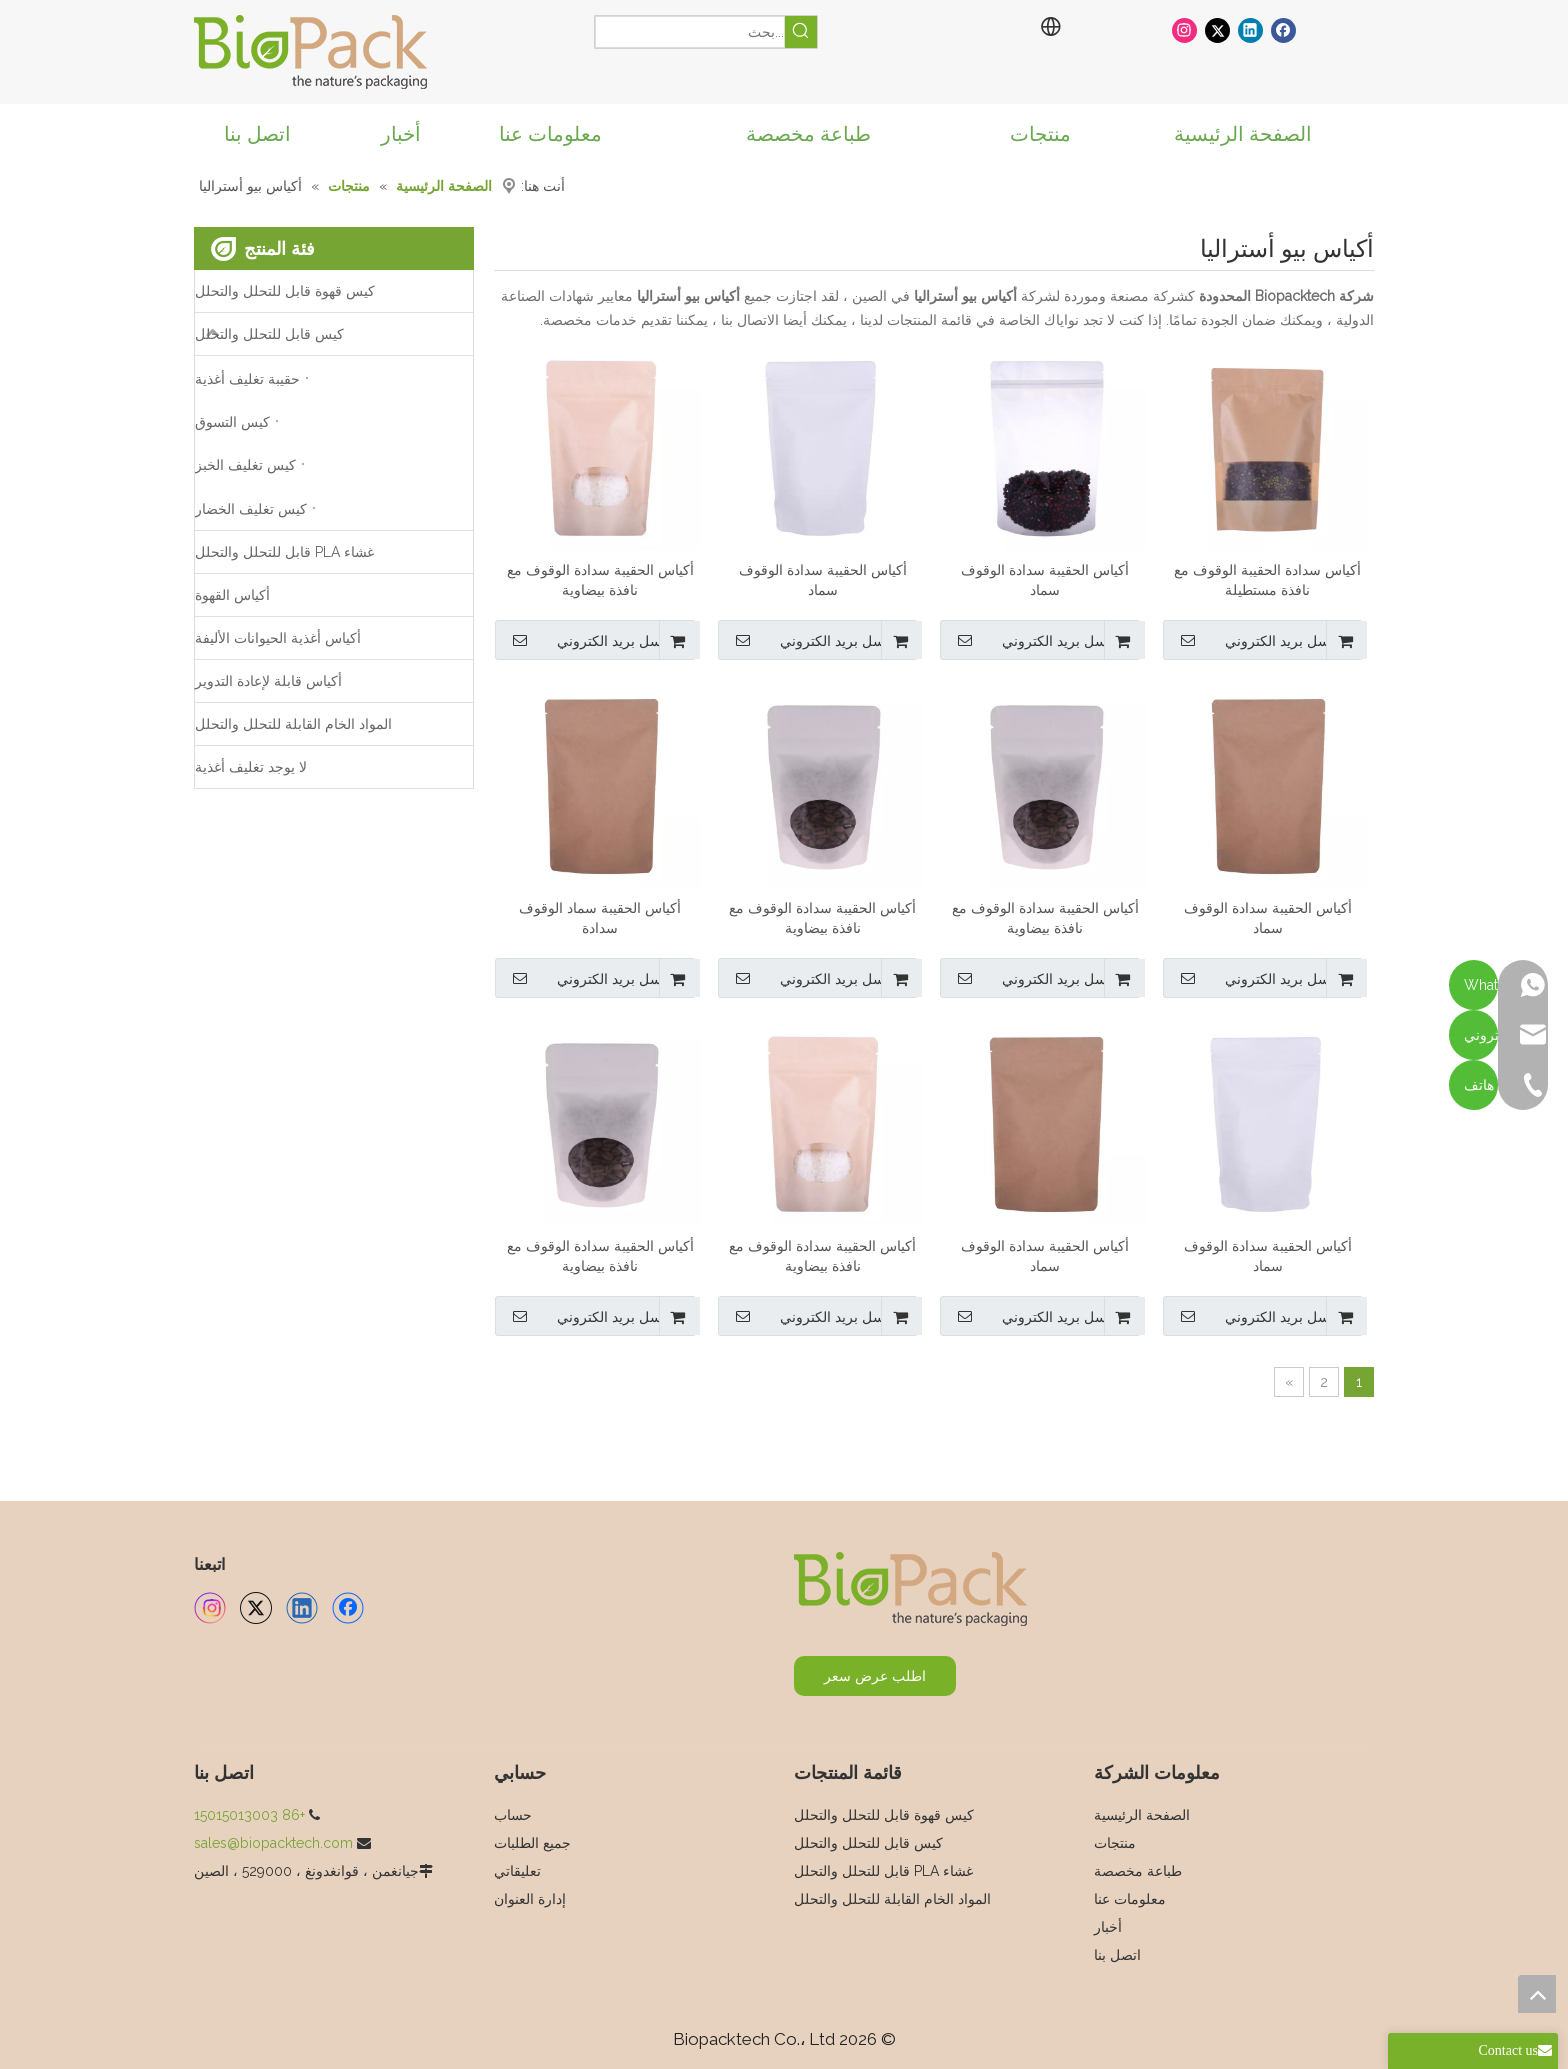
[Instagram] (1184, 29)
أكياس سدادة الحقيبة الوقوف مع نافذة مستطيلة (1267, 580)
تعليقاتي (517, 1871)
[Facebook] (1283, 29)
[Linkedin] (1250, 29)
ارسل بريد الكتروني (1254, 640)
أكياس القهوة (232, 595)
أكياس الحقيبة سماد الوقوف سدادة (600, 918)
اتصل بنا (1117, 1955)
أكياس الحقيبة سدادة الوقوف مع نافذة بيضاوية (600, 580)
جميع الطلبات (532, 1843)
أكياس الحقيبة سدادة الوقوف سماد (1045, 580)
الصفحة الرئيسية (1142, 1815)
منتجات (1115, 1843)
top (1537, 1994)
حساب (513, 1815)
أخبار (1108, 1927)
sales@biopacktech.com (273, 1843)
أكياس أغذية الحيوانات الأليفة (278, 638)
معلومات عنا (1130, 1899)
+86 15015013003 (249, 1815)
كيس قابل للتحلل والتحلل (269, 334)
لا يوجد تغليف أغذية (251, 767)
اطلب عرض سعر (875, 1676)
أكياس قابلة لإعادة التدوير (268, 681)
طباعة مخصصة (1138, 1871)
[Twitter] (1217, 29)
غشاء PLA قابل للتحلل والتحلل (284, 552)
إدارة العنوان (530, 1899)
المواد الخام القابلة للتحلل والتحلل (293, 724)
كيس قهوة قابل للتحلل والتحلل (285, 291)
